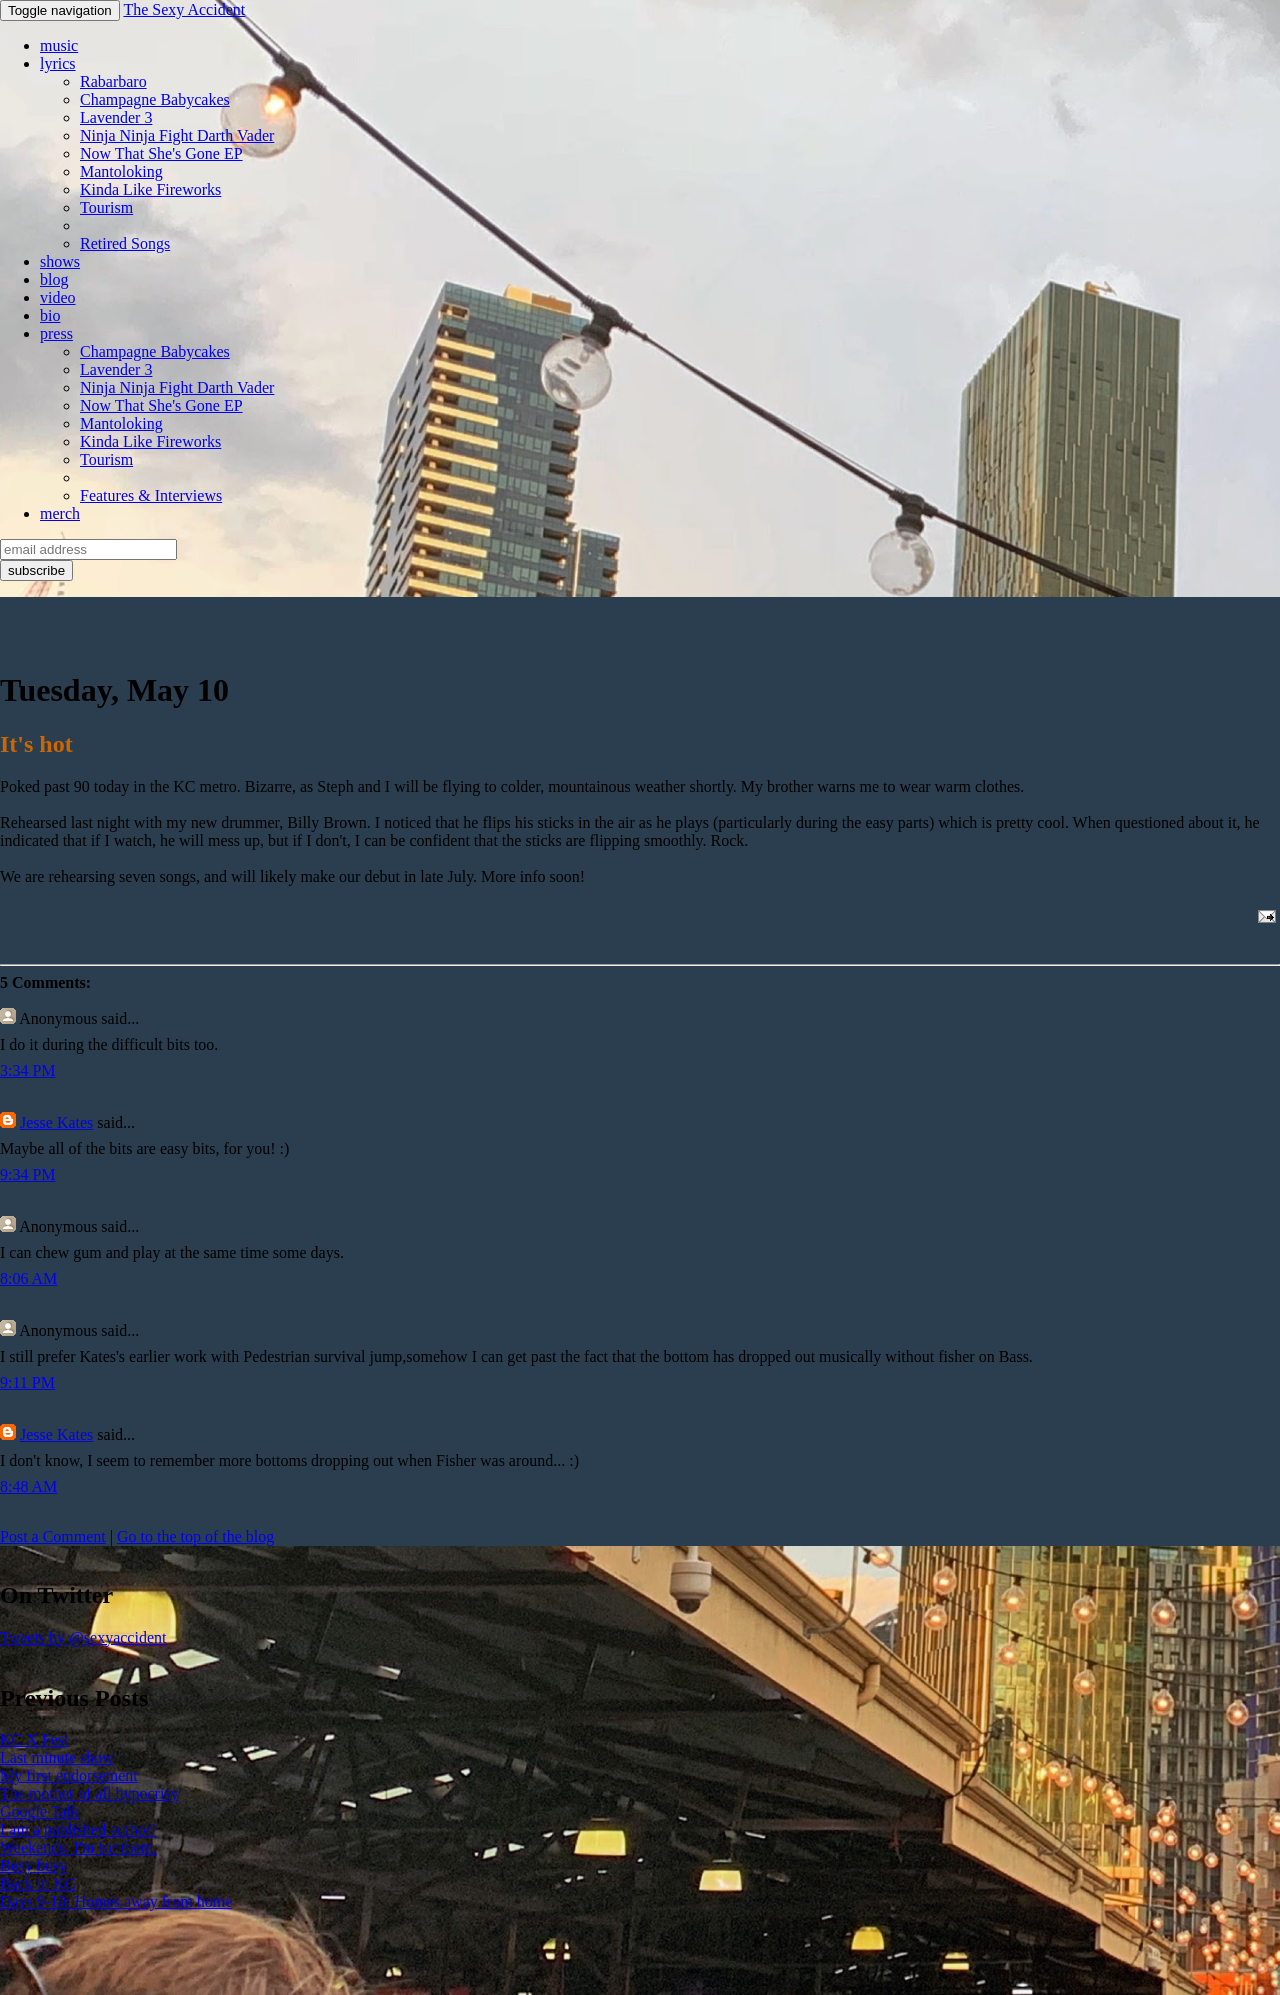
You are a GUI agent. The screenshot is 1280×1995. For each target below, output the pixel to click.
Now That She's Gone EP (161, 153)
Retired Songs (125, 243)
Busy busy (33, 1865)
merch (60, 513)
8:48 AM (28, 1486)
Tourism (106, 207)
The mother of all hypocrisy (89, 1793)
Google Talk (39, 1811)
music (59, 45)
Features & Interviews (151, 495)
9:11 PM (27, 1382)
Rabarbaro (113, 81)
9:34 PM (28, 1174)
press (56, 333)
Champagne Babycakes (155, 99)
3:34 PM (28, 1070)
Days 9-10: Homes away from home (116, 1901)
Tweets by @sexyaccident (83, 1637)
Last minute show (57, 1757)
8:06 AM (28, 1278)
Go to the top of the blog (195, 1536)
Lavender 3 (116, 117)
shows (60, 261)
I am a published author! (78, 1829)
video (58, 297)
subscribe (36, 570)
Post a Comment (53, 1536)
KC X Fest (34, 1739)
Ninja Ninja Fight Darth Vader (177, 135)
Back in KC (38, 1883)
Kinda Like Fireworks (150, 189)
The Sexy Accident (184, 9)
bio (50, 315)
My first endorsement (69, 1775)
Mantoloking (121, 171)
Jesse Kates (56, 1122)
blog (54, 279)
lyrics (58, 63)
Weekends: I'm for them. (78, 1847)
